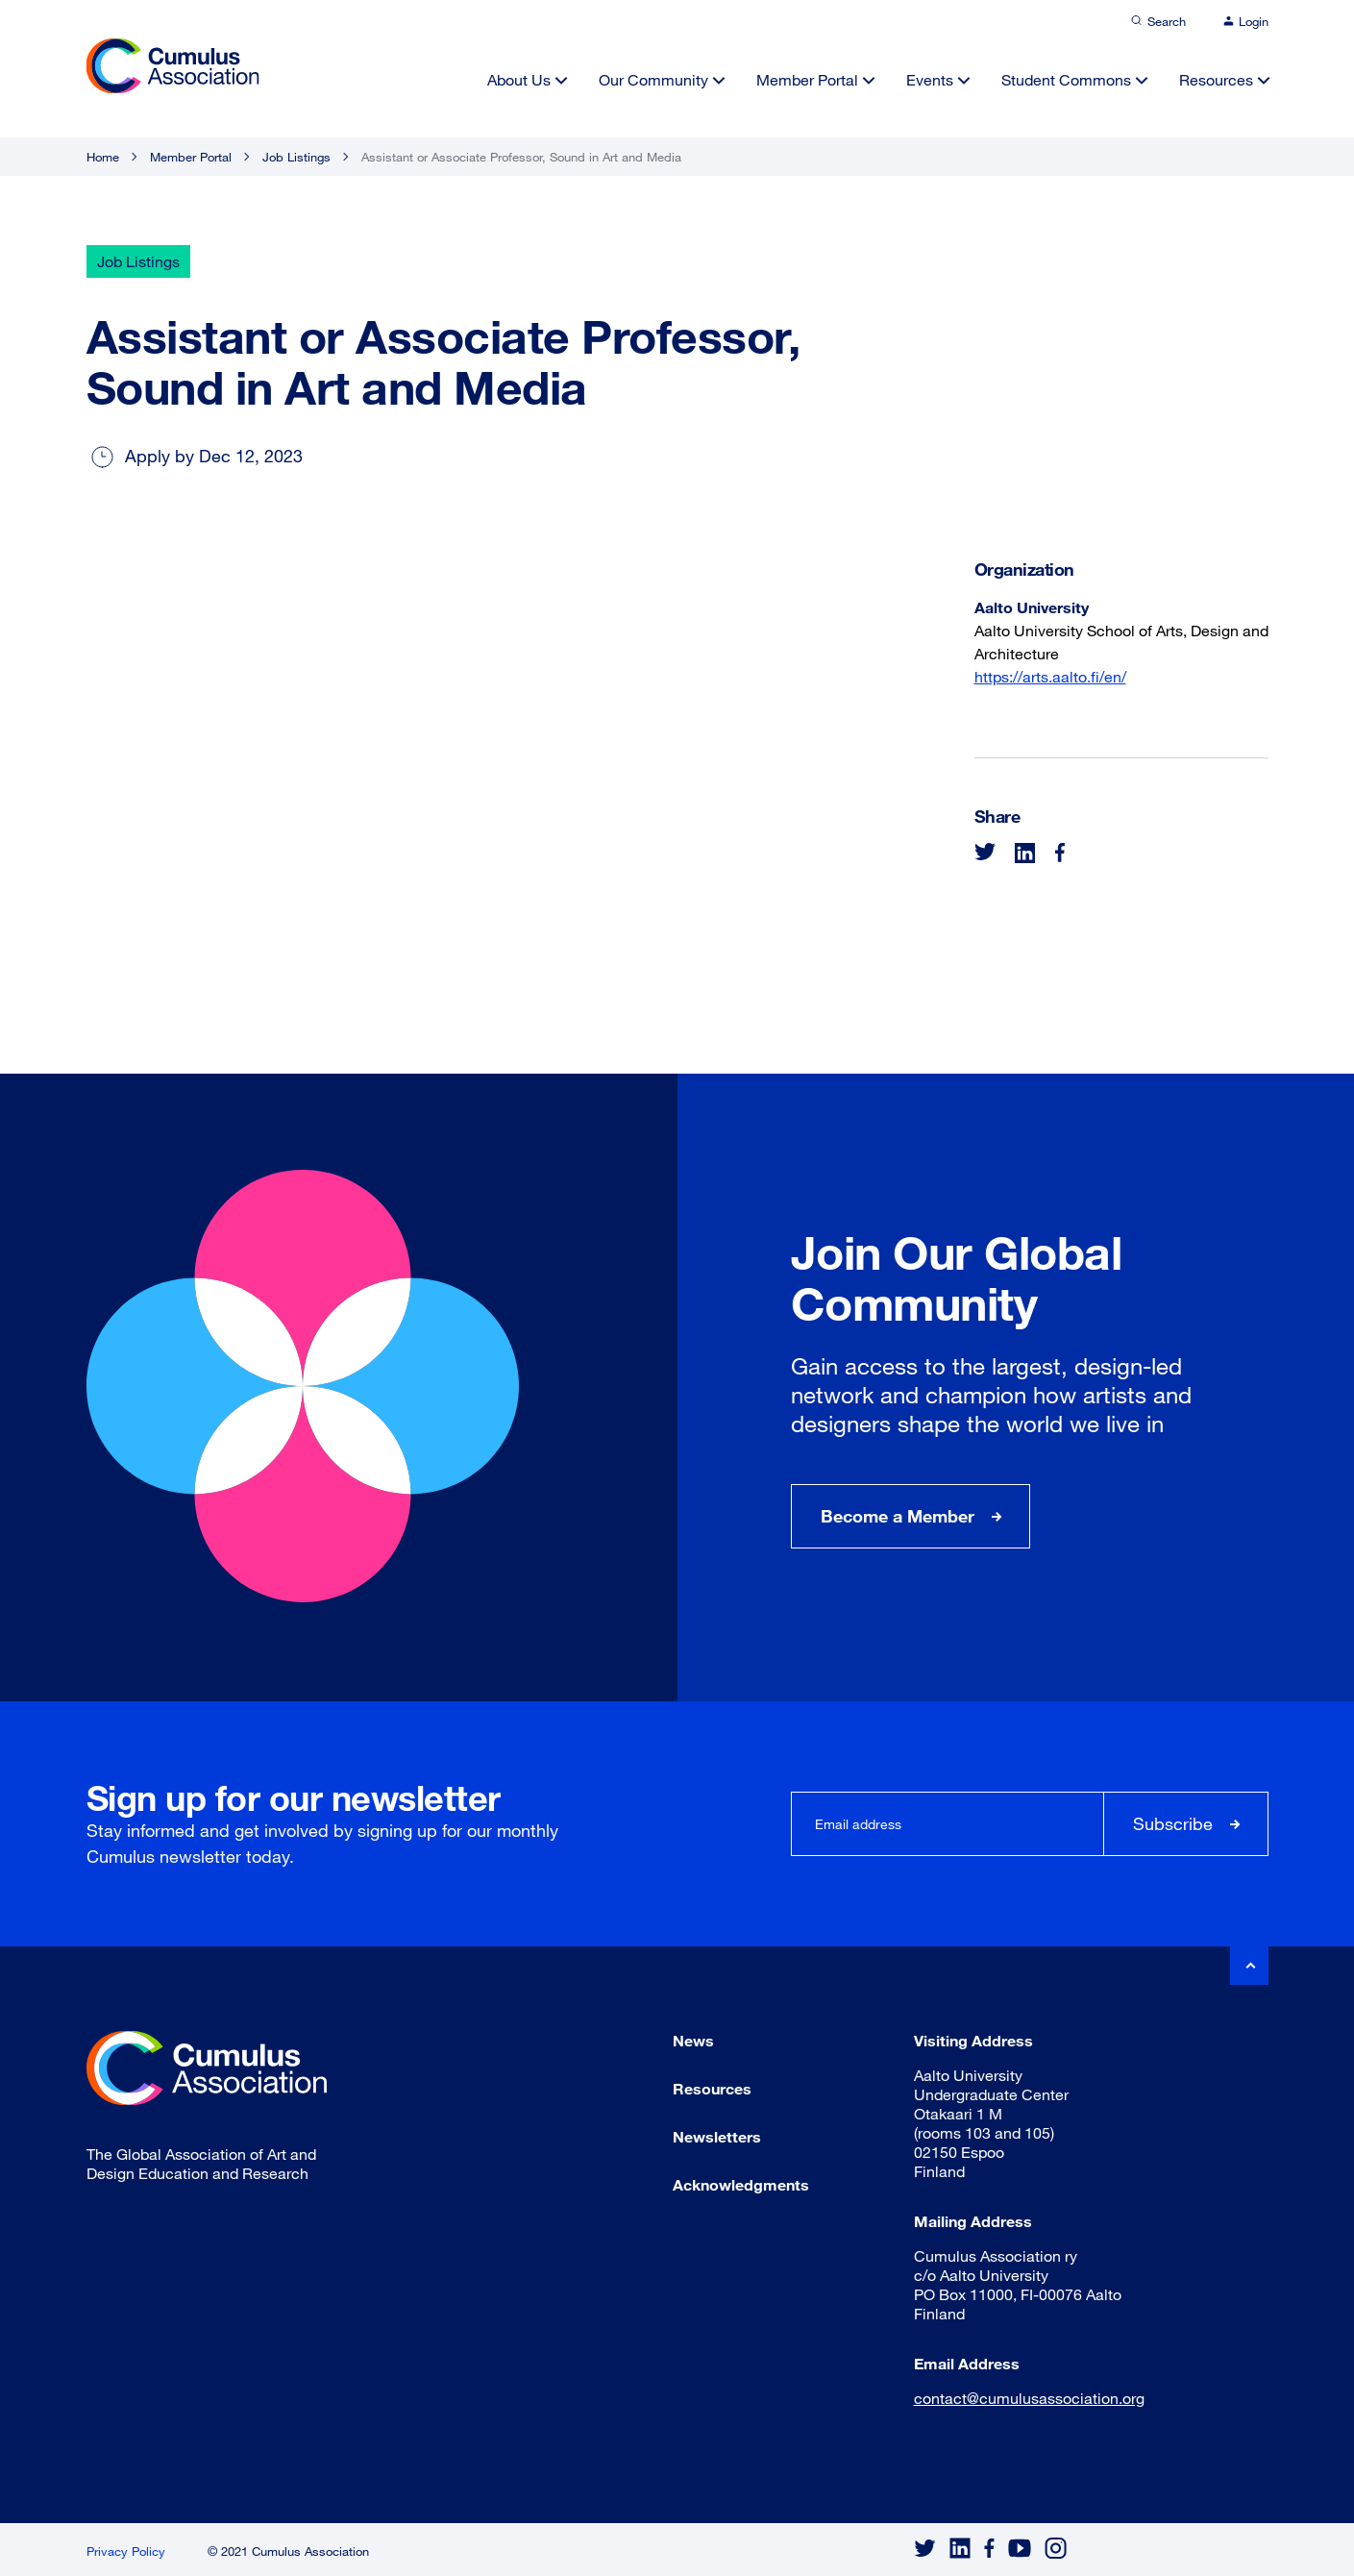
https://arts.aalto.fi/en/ (1050, 676)
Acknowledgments (741, 2184)
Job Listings (296, 156)
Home (102, 156)
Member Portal (807, 79)
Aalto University (1031, 607)
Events (929, 79)
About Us (519, 79)
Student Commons (1066, 79)
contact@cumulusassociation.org (1029, 2398)
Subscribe (1173, 1823)
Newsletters (717, 2136)
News (693, 2040)
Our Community (653, 79)
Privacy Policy (125, 2551)
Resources (1216, 79)
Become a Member (897, 1515)
